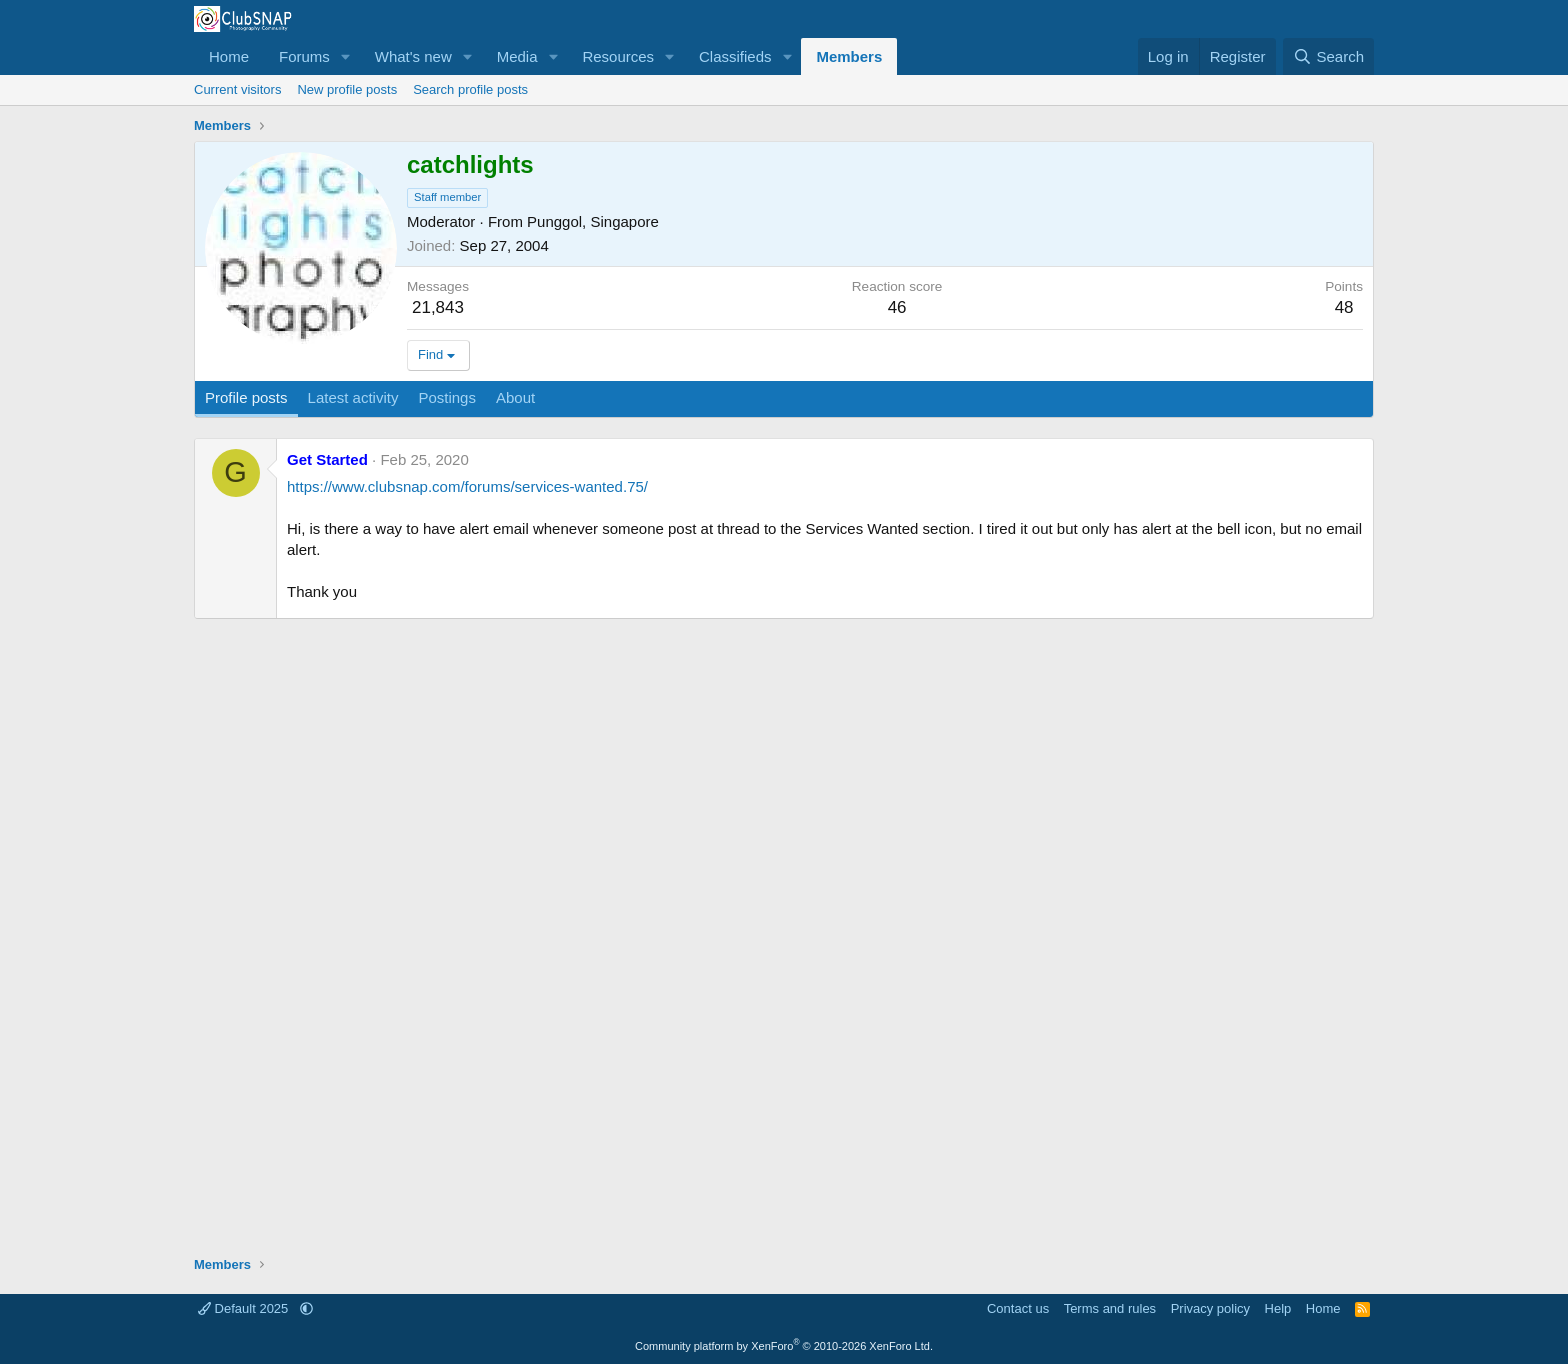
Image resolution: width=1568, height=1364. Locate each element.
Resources (618, 56)
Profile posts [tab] (246, 397)
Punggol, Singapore (593, 221)
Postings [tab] (447, 397)
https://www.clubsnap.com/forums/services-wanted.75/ (467, 486)
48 (1344, 307)
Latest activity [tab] (353, 397)
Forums (304, 56)
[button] (346, 56)
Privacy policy (1210, 1308)
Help (1278, 1308)
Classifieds (735, 56)
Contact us (1018, 1308)
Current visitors (237, 89)
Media (517, 56)
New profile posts (347, 89)
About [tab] (515, 397)
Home (229, 56)
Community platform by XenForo (784, 1346)
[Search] (1328, 56)
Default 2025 (245, 1308)
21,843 (438, 307)
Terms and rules (1110, 1308)
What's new (413, 56)
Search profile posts (470, 89)
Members (849, 56)
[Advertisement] (784, 940)
